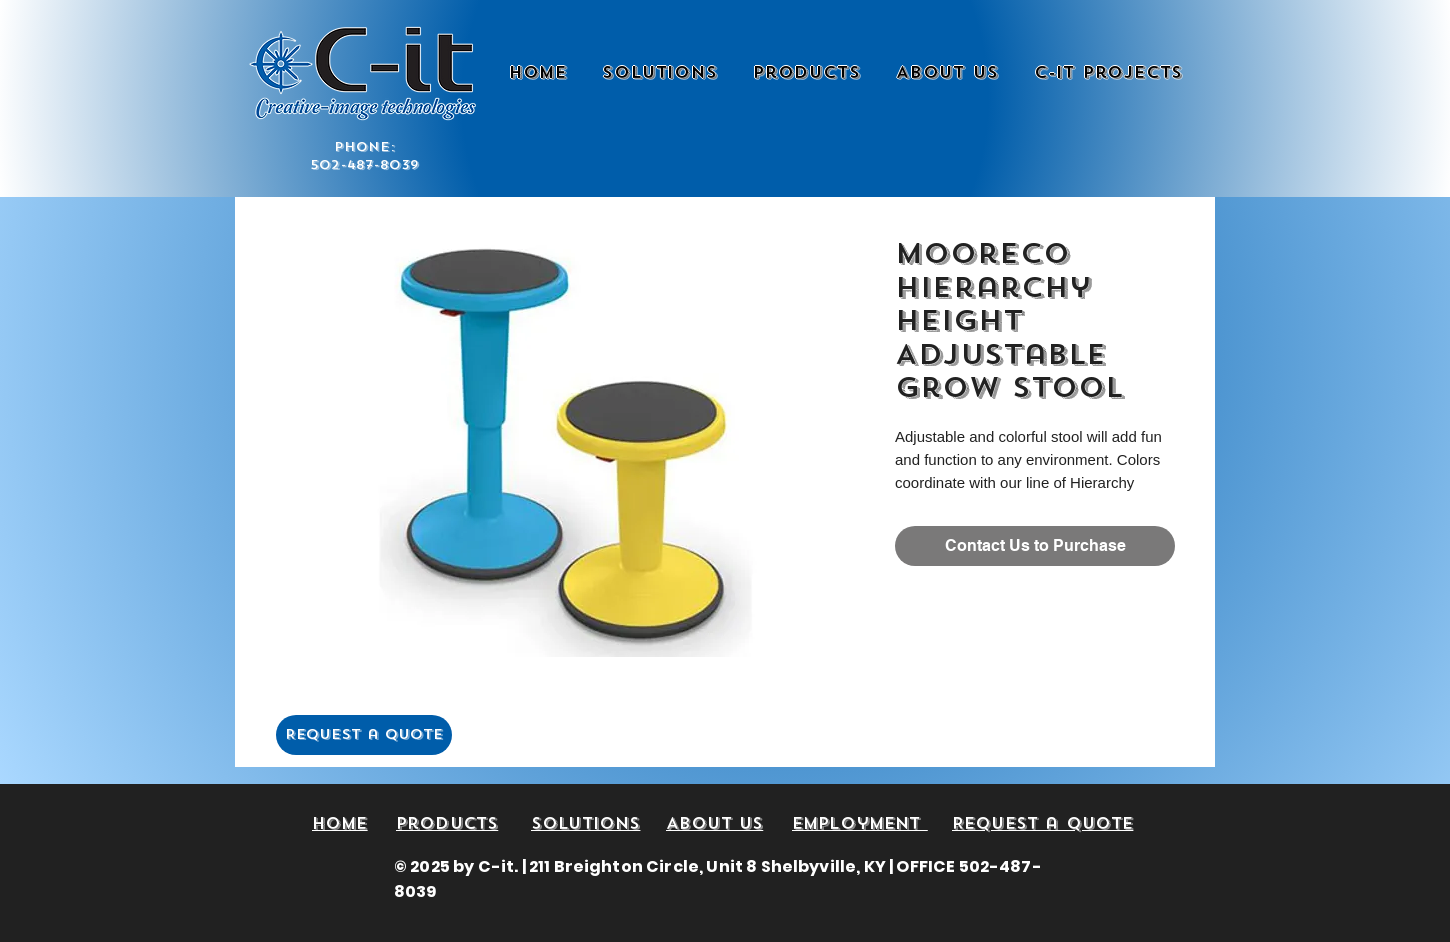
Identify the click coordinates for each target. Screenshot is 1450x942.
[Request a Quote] (364, 735)
